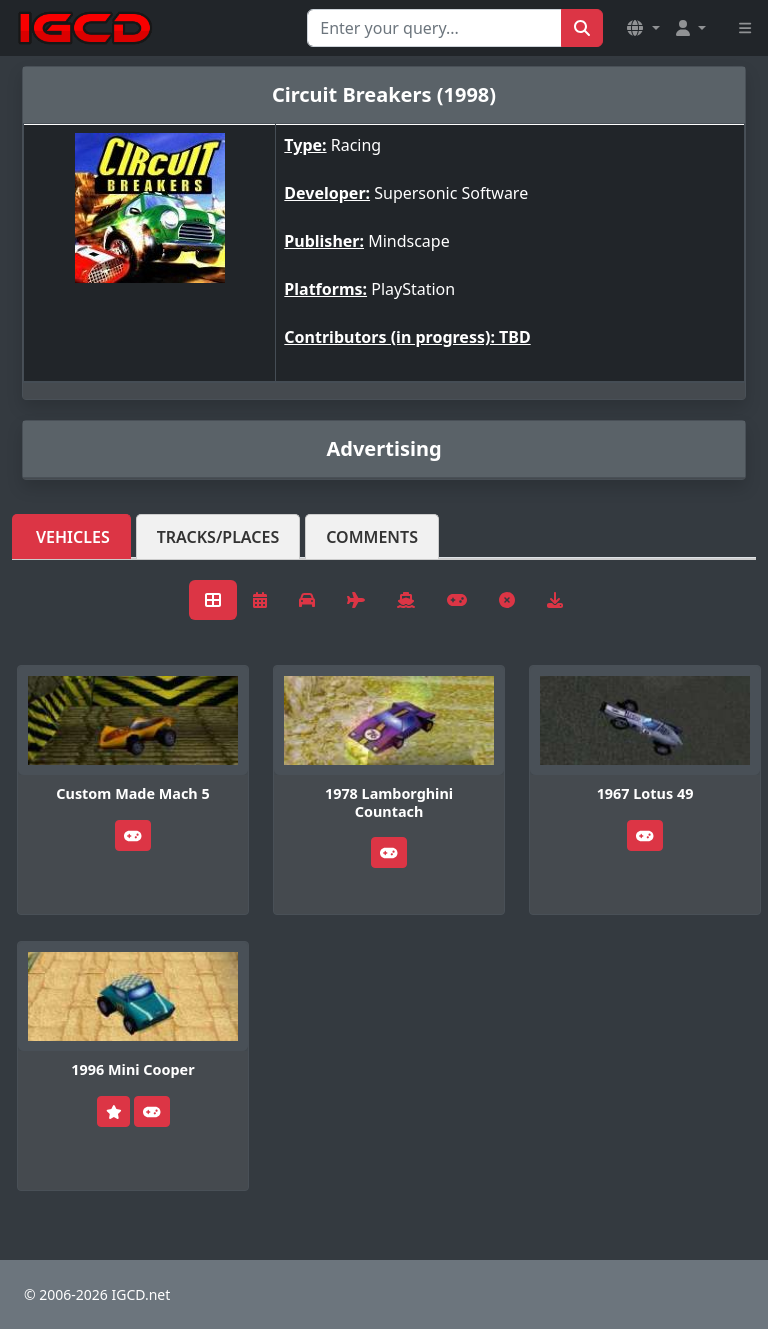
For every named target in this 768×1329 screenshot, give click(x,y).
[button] (643, 28)
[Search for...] (434, 28)
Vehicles (73, 537)
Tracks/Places (218, 537)
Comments (372, 537)
